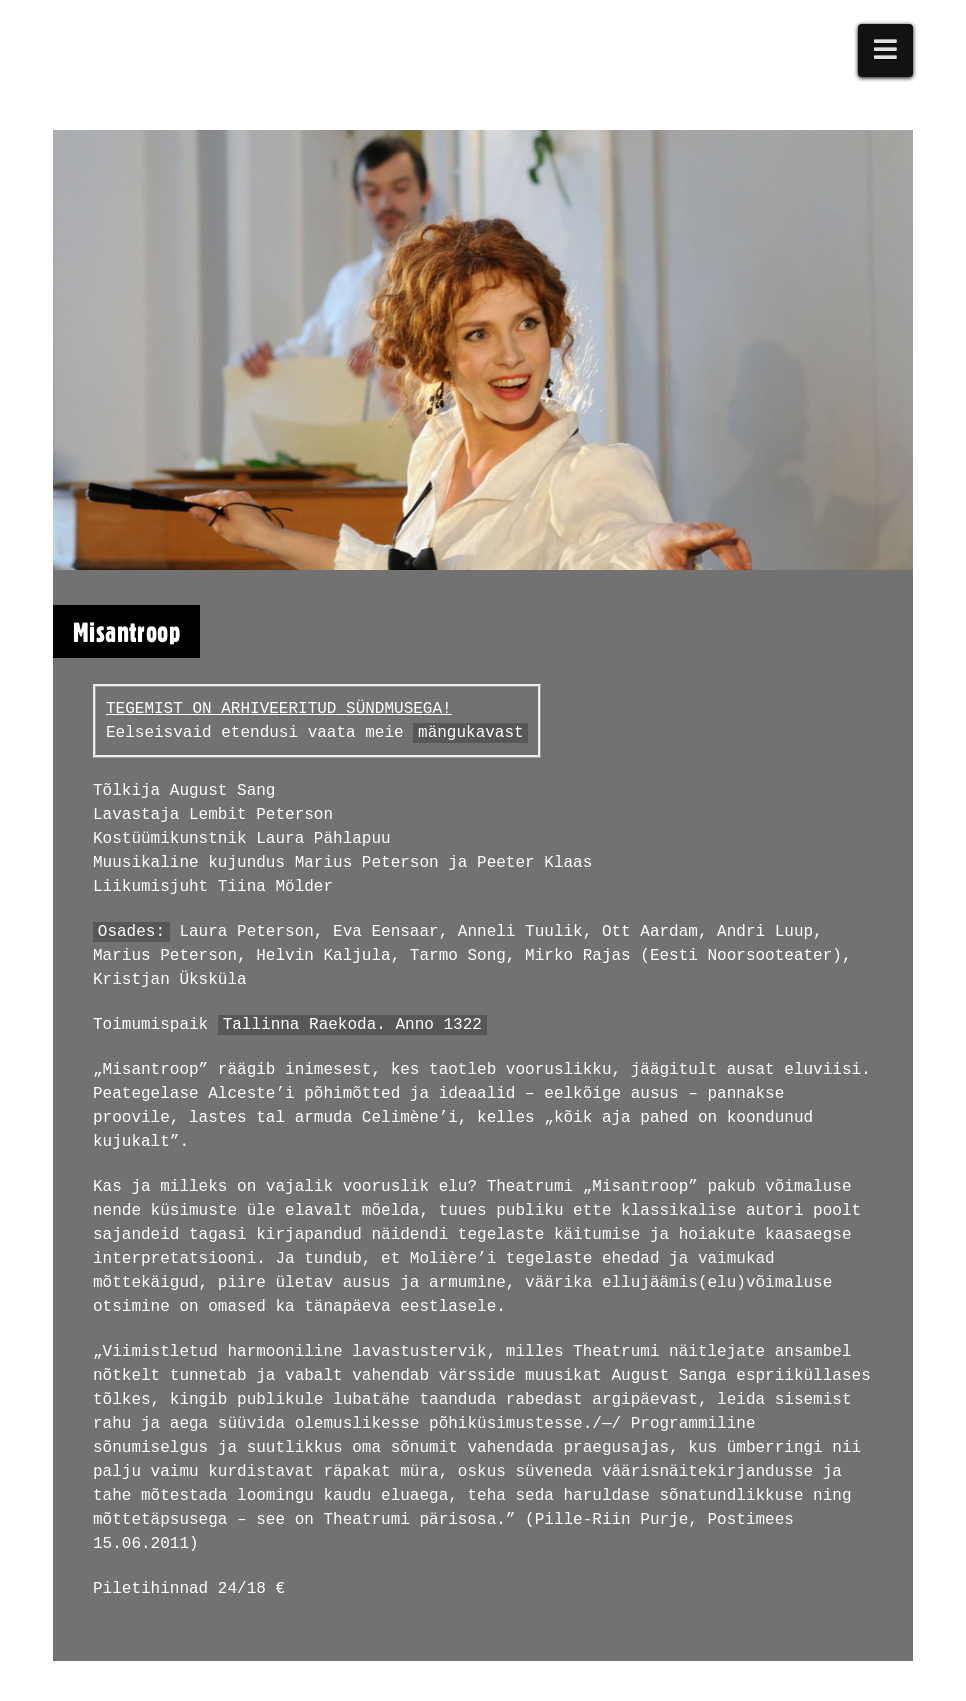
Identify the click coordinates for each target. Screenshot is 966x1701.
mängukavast (471, 733)
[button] (886, 50)
